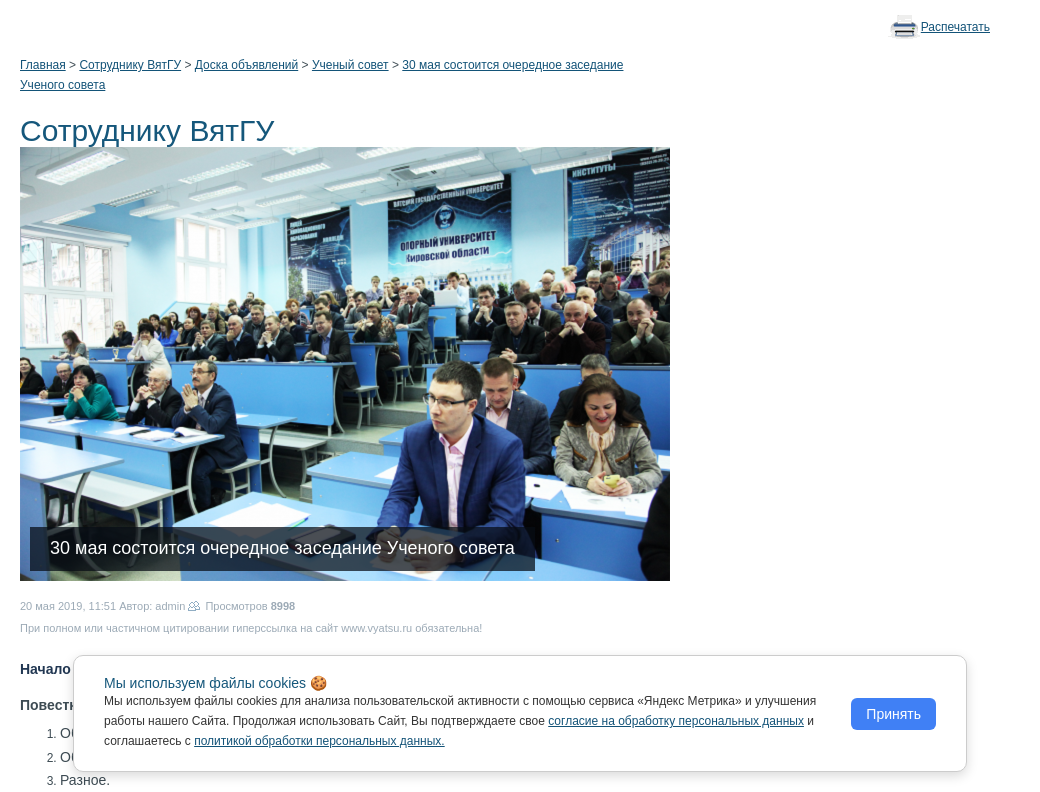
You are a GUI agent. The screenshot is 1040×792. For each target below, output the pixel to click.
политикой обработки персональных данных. (319, 741)
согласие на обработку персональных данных (676, 721)
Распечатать (955, 27)
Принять (893, 714)
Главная (43, 65)
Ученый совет (350, 65)
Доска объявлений (246, 65)
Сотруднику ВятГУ (130, 65)
